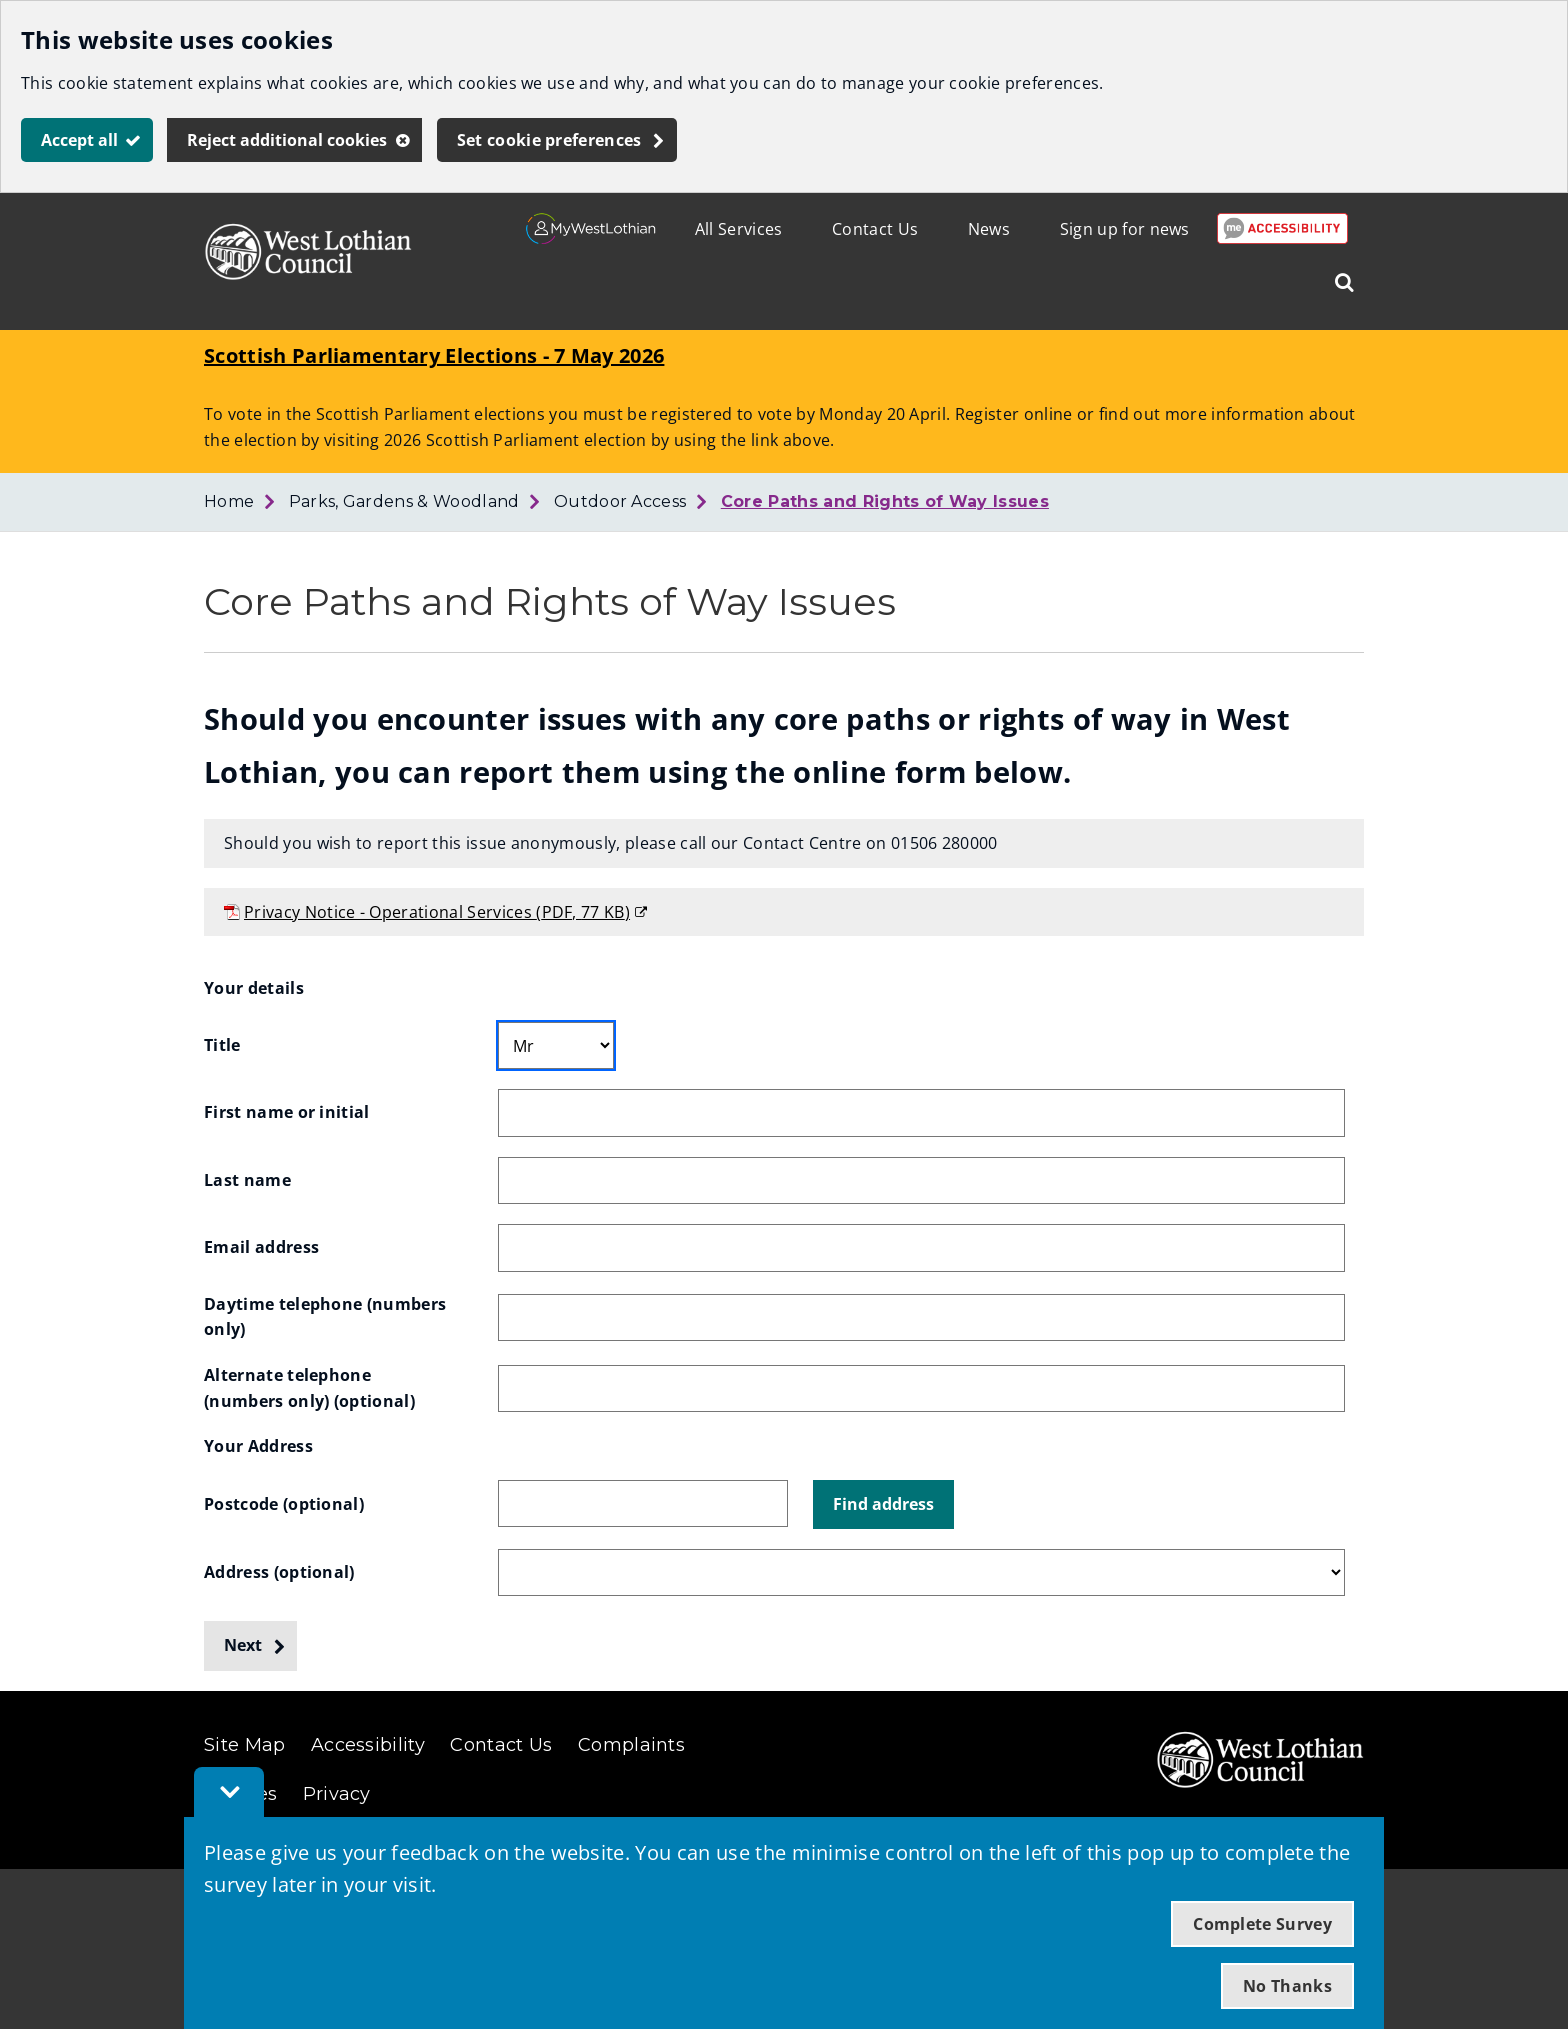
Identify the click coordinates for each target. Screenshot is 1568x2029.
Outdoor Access (620, 501)
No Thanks (1287, 1986)
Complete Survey (1262, 1924)
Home (229, 501)
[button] (883, 1505)
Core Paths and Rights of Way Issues (885, 501)
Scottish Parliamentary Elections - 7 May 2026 (434, 355)
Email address (261, 1247)
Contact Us (875, 229)
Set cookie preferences (549, 140)
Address (279, 1572)
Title (222, 1045)
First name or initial (287, 1112)
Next (243, 1645)
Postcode (284, 1504)
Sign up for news (1125, 229)
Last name (247, 1180)
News (989, 229)
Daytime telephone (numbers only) (327, 1317)
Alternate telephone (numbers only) (309, 1388)
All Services (739, 229)
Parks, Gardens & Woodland (404, 501)
